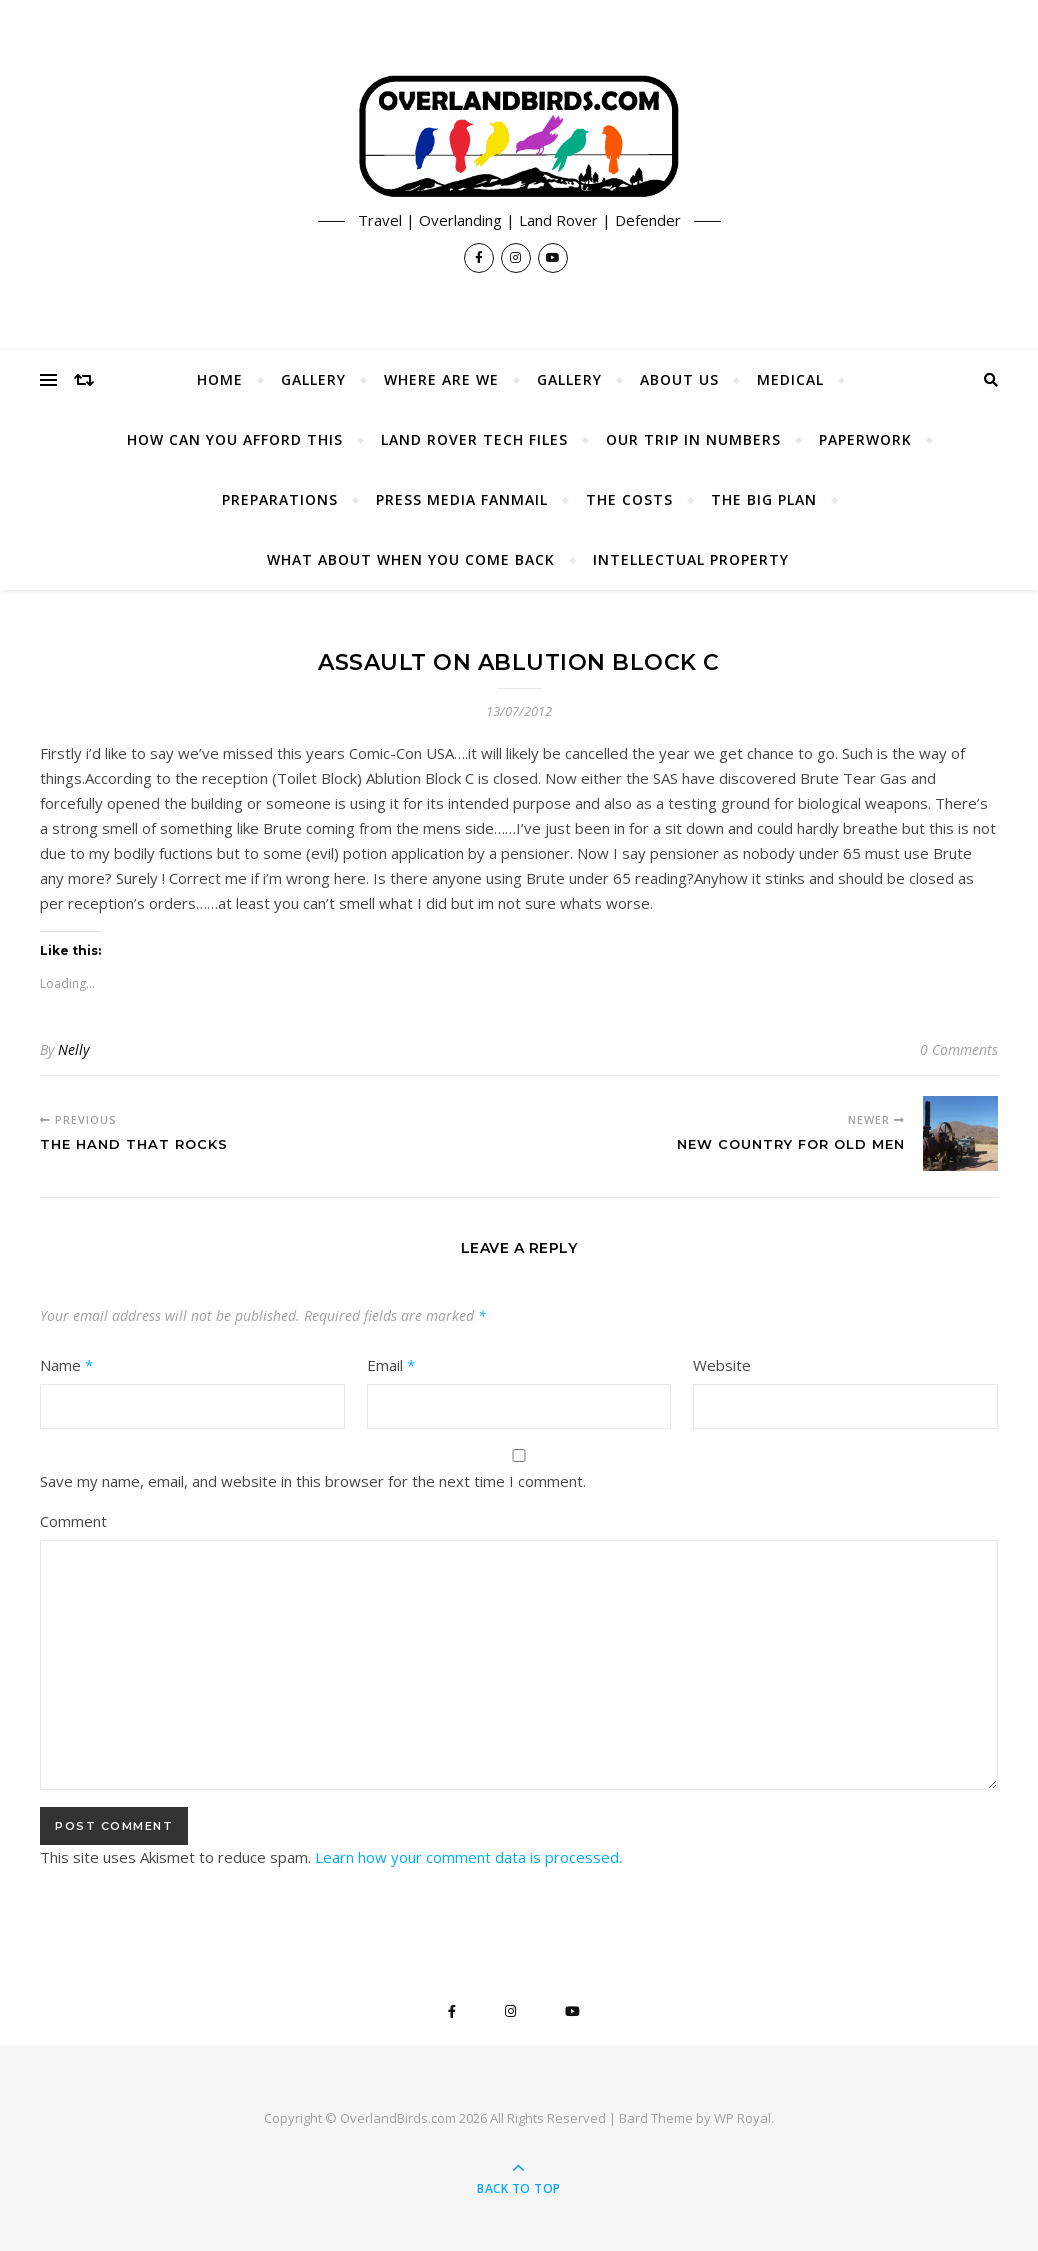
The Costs (629, 499)
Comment (73, 1521)
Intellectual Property (691, 559)
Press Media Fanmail (462, 499)
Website (722, 1365)
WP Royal (742, 2118)
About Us (679, 379)
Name (66, 1365)
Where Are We (441, 379)
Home (220, 379)
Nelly (73, 1049)
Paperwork (865, 439)
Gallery (313, 379)
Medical (790, 379)
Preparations (280, 499)
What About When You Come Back (411, 559)
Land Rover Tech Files (474, 439)
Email (391, 1365)
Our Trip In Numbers (693, 439)
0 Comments (959, 1049)
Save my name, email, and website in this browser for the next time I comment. (313, 1481)
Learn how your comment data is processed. (468, 1857)
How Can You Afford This (235, 439)
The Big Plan (764, 499)
